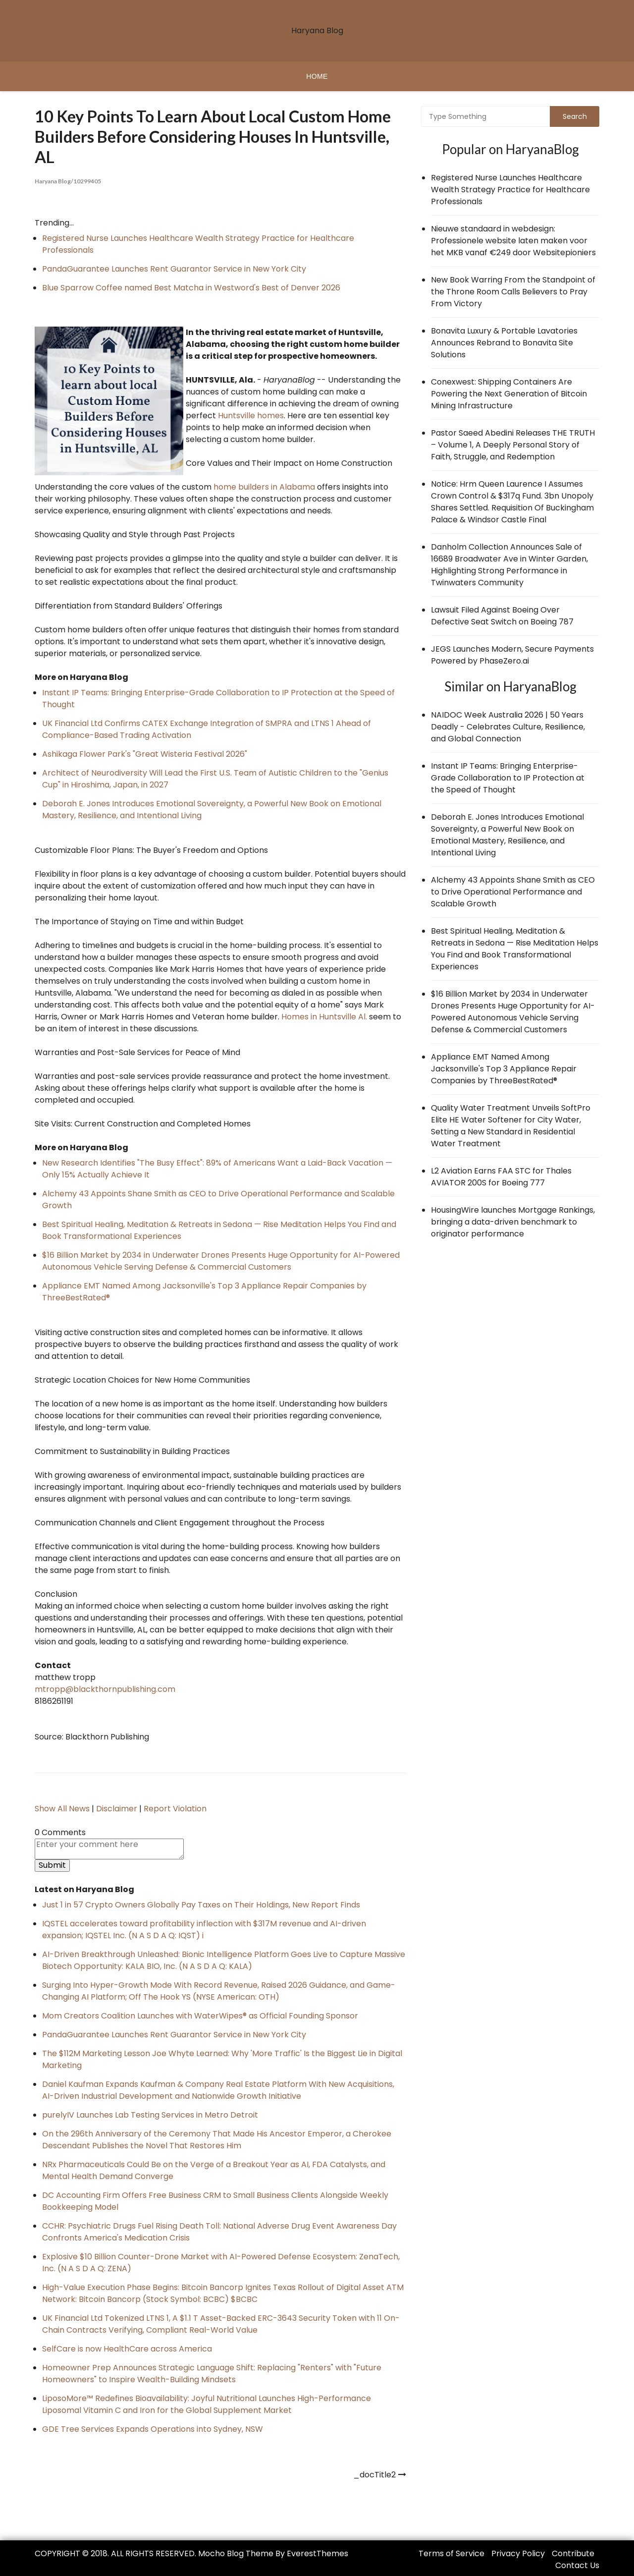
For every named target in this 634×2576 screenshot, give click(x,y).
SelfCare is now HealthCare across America (127, 2348)
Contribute (573, 2553)
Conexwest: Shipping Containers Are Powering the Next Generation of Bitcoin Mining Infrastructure (509, 393)
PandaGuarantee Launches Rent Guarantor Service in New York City (174, 268)
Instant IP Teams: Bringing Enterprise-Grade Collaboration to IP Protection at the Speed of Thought (507, 777)
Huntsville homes (251, 415)
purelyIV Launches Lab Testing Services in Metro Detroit (150, 2114)
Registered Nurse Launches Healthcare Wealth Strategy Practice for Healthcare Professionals (510, 189)
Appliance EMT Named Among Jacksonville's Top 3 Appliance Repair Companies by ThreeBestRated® (504, 1068)
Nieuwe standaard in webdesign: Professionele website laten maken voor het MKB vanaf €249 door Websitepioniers (513, 240)
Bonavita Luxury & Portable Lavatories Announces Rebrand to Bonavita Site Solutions (504, 342)
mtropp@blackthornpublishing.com (105, 1688)
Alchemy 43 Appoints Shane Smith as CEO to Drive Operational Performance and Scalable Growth (513, 891)
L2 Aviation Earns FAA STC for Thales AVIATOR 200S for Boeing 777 (501, 1176)
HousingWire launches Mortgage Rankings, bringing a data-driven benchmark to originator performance (513, 1221)
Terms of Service (451, 2553)
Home (316, 76)
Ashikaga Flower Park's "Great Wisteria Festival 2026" (144, 753)
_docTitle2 (374, 2474)
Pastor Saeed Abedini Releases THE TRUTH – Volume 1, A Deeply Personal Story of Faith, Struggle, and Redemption (513, 444)
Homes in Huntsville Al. (324, 1016)
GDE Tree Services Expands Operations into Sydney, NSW (152, 2428)
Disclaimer (116, 1808)
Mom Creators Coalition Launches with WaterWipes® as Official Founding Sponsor (200, 2015)
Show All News (62, 1808)
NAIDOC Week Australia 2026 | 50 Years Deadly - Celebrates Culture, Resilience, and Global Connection (508, 726)
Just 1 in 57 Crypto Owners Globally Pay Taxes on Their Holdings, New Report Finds (201, 1904)
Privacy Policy (518, 2553)
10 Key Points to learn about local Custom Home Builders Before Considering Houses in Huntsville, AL (203, 136)
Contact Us (577, 2565)
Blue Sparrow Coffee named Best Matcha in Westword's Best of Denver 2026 (191, 287)
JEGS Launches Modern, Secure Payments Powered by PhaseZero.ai (512, 655)
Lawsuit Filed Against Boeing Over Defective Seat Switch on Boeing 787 (502, 615)
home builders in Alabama (264, 486)
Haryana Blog (317, 30)
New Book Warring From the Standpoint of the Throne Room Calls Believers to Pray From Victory (513, 291)
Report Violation (175, 1808)
